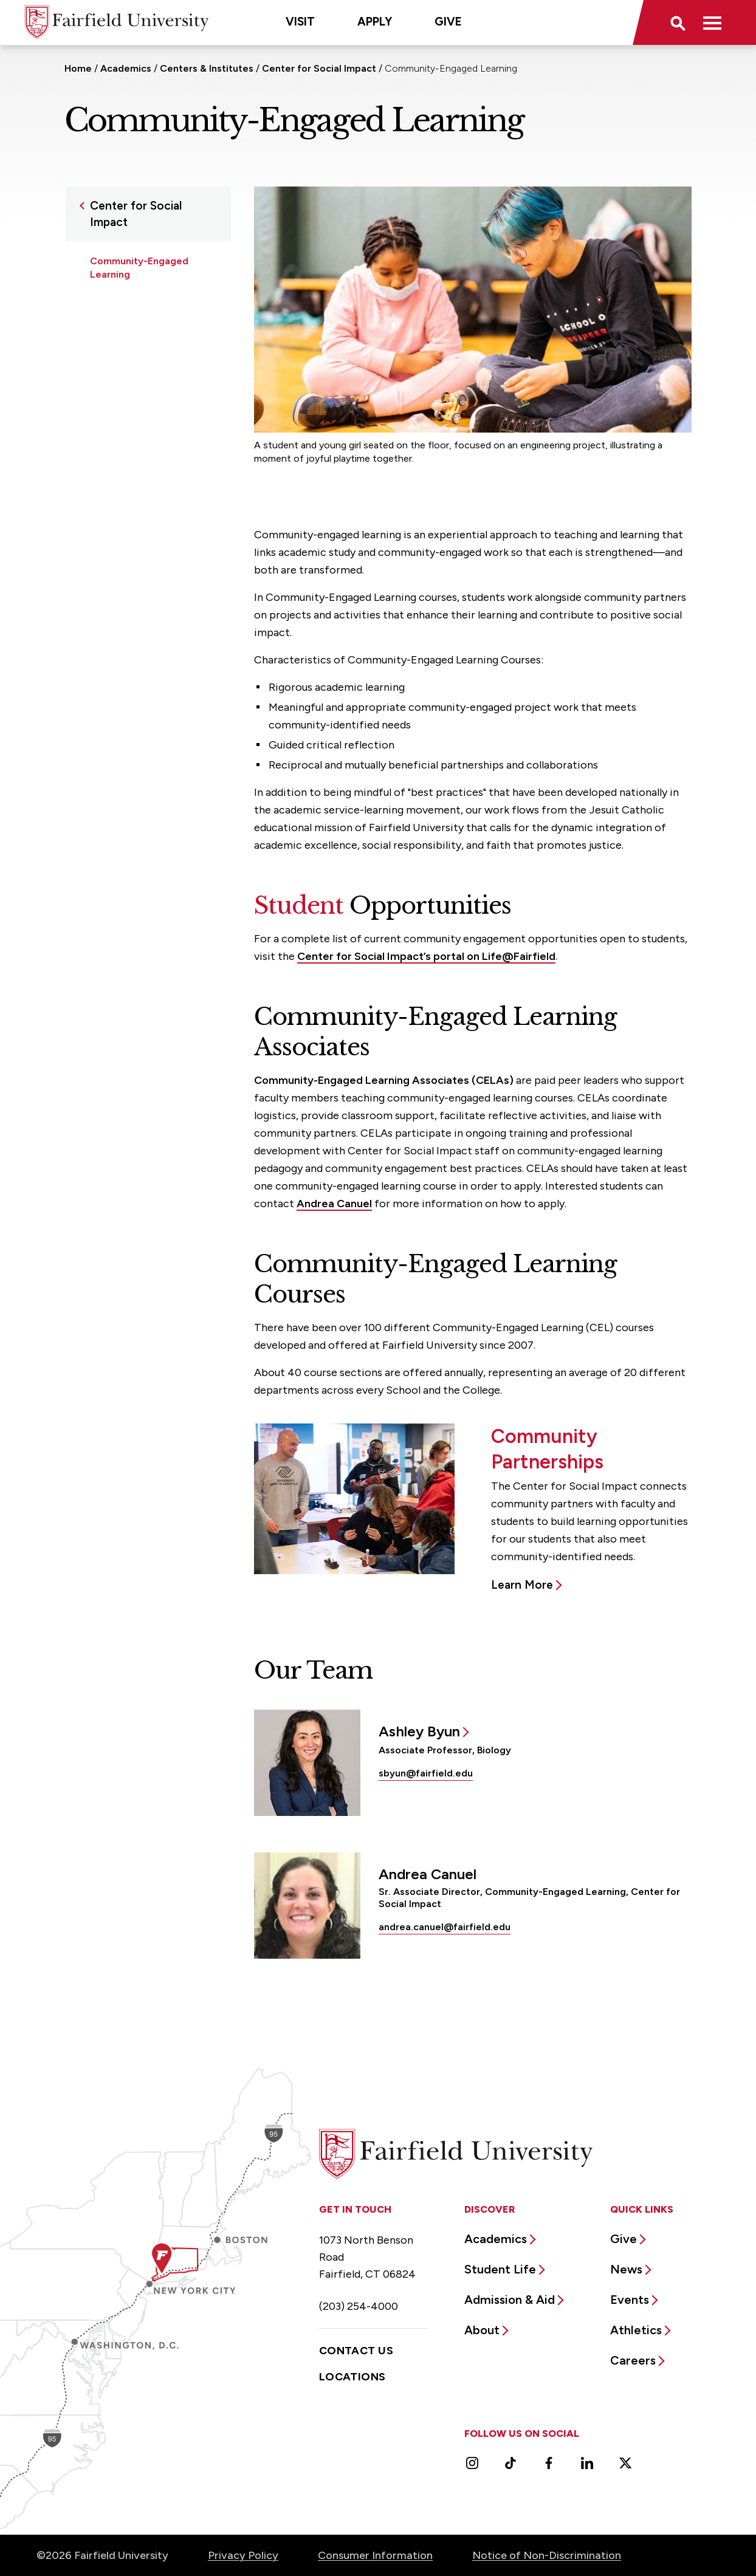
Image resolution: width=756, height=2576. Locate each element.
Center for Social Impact (319, 68)
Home (78, 68)
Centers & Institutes (206, 68)
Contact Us (356, 2350)
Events (629, 2299)
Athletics (636, 2330)
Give (448, 22)
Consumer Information (375, 2555)
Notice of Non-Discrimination (546, 2555)
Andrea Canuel (334, 1203)
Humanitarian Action (137, 344)
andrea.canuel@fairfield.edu (444, 1927)
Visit (300, 22)
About (482, 2330)
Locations (352, 2376)
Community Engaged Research (138, 313)
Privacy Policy (243, 2555)
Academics (125, 68)
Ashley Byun (419, 1731)
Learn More (522, 1585)
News (626, 2269)
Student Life (500, 2269)
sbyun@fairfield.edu (426, 1773)
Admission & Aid (509, 2299)
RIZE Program (121, 391)
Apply (374, 22)
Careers (633, 2360)
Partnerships (119, 368)
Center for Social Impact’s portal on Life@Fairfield (426, 956)
